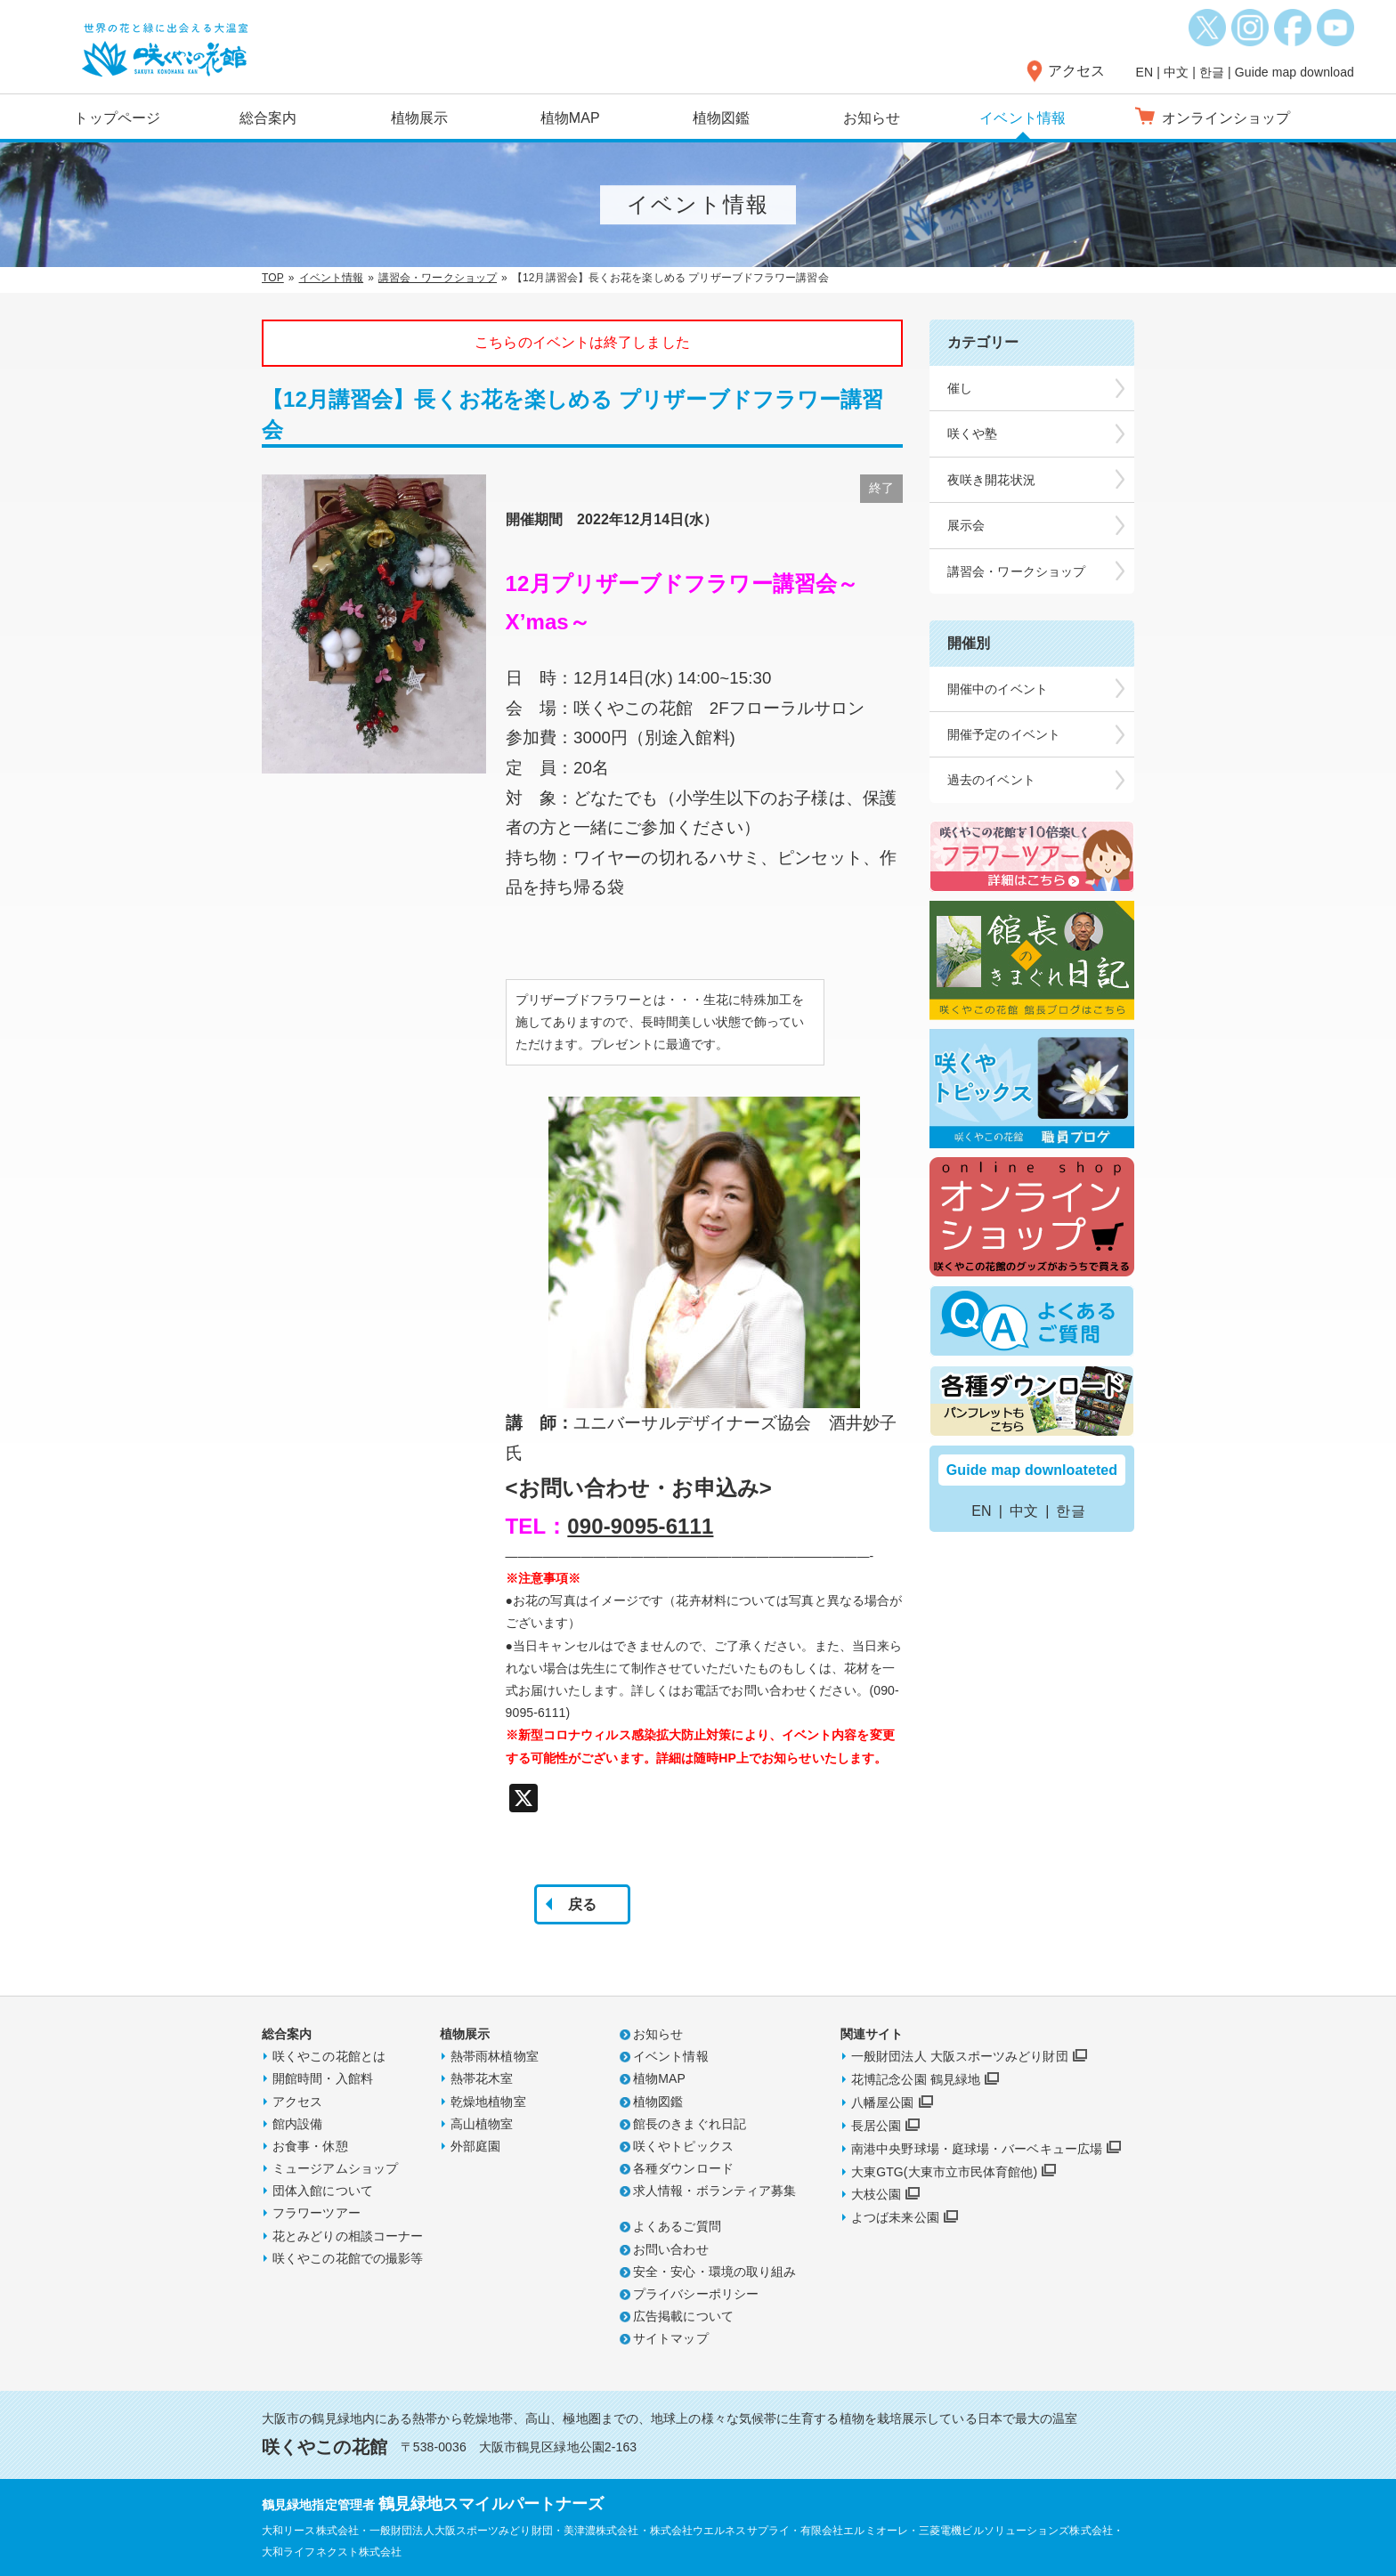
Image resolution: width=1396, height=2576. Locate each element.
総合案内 (267, 118)
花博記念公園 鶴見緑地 (915, 2079)
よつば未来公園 (895, 2217)
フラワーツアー (316, 2213)
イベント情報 (1022, 118)
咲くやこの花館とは (329, 2056)
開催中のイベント (997, 689)
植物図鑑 (721, 118)
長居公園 (876, 2125)
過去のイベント (991, 780)
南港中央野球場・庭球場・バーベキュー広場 (976, 2149)
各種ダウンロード (683, 2168)
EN (1145, 72)
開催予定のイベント (1003, 734)
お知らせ (871, 118)
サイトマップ (671, 2338)
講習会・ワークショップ (437, 277)
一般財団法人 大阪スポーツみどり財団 (959, 2056)
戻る (582, 1904)
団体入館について (322, 2190)
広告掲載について (683, 2316)
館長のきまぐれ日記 (689, 2124)
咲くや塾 (972, 433)
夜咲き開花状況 (991, 480)
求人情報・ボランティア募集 (714, 2190)
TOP (273, 277)
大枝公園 (876, 2194)
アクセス (1076, 70)
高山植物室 (482, 2124)
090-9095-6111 (640, 1526)
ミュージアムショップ (335, 2168)
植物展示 (419, 118)
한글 (1211, 72)
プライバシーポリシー (696, 2294)
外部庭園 (475, 2146)
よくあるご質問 (677, 2226)
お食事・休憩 (310, 2146)
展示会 (966, 525)
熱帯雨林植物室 (494, 2056)
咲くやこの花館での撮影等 (347, 2258)
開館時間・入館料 (322, 2078)
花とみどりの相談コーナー (347, 2236)
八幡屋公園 (882, 2102)
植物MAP (570, 118)
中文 (1176, 72)
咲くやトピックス (683, 2146)
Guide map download (1294, 72)
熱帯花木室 (482, 2078)
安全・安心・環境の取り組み (714, 2271)
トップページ (117, 118)
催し (959, 388)
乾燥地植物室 (488, 2101)
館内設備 (297, 2124)
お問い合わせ (671, 2249)
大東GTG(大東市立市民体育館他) (944, 2172)
